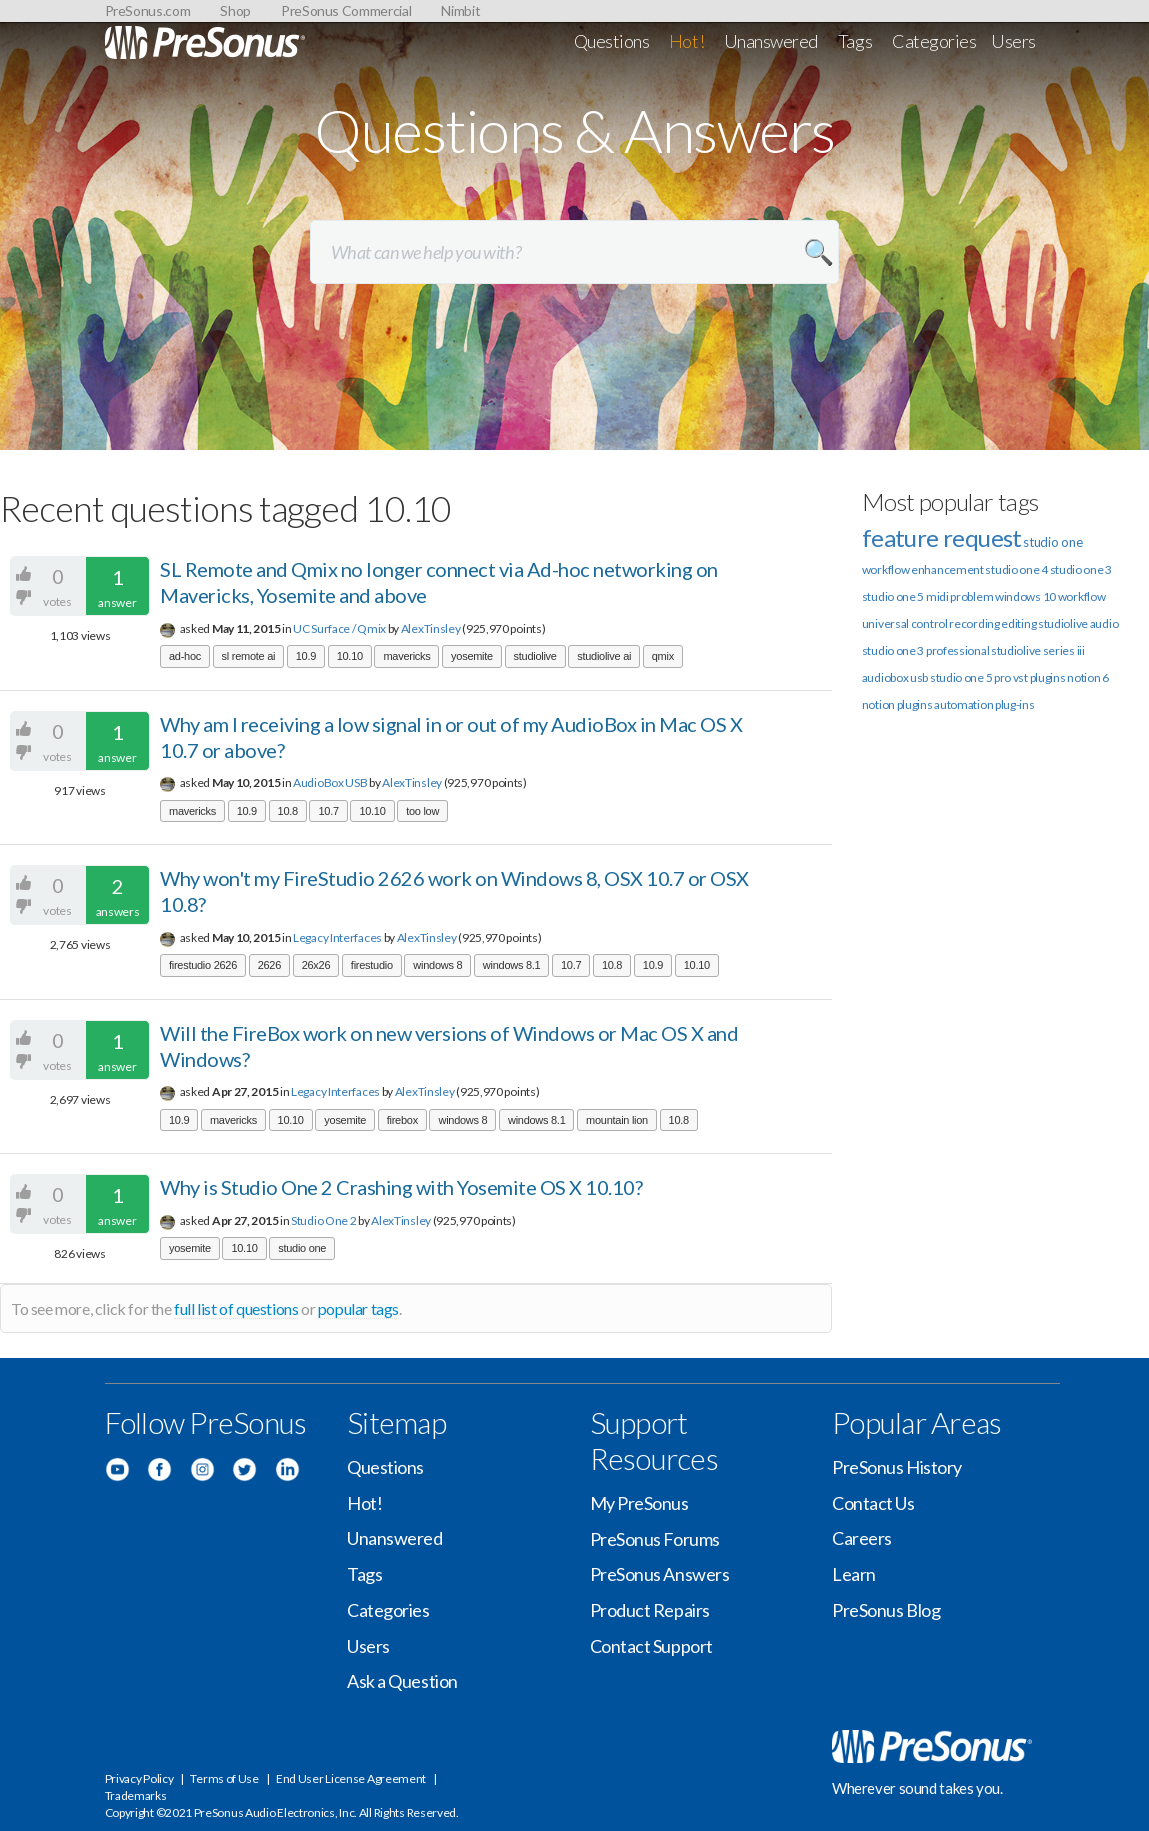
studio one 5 (893, 596)
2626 (269, 965)
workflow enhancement (923, 569)
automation (963, 704)
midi (937, 596)
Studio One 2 (323, 1220)
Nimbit (460, 10)
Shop (235, 10)
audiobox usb (895, 677)
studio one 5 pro (970, 677)
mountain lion (617, 1120)
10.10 (350, 656)
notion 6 (1088, 677)
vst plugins (1039, 677)
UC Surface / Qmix (339, 628)
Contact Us (873, 1503)
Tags (855, 41)
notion (878, 704)
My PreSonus (639, 1503)
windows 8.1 (512, 965)
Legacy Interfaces (337, 937)
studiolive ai (604, 656)
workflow (1082, 596)
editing (1018, 623)
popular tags (358, 1308)
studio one (302, 1248)
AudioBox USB (330, 782)
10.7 (328, 811)
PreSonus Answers (660, 1574)
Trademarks (136, 1795)
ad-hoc (185, 656)
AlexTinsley (431, 628)
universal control (905, 623)
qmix (663, 656)
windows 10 (1025, 596)
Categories (934, 41)
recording (974, 623)
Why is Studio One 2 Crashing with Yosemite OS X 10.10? (401, 1187)
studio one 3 (1081, 569)
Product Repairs (650, 1610)
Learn (854, 1574)
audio (1104, 623)
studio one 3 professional (926, 650)
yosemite (472, 656)
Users (1013, 41)
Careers (862, 1538)
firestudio (372, 965)
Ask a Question (402, 1681)
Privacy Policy (139, 1778)
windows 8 (437, 965)
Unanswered (771, 41)
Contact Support (651, 1646)
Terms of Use (224, 1778)
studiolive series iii (1038, 650)
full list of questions (236, 1308)
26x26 (316, 965)
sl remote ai (249, 656)
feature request (942, 537)
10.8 (288, 811)
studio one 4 (1016, 569)
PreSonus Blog (886, 1610)
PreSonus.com (148, 10)
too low (422, 811)
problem (971, 596)
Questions (612, 41)
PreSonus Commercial (346, 10)
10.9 (306, 656)
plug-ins (1015, 704)
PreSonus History (897, 1467)
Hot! (686, 41)
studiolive (535, 656)
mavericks (406, 656)
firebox (402, 1120)
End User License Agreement (351, 1778)
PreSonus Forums (655, 1539)
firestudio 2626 (203, 965)
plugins (915, 704)
